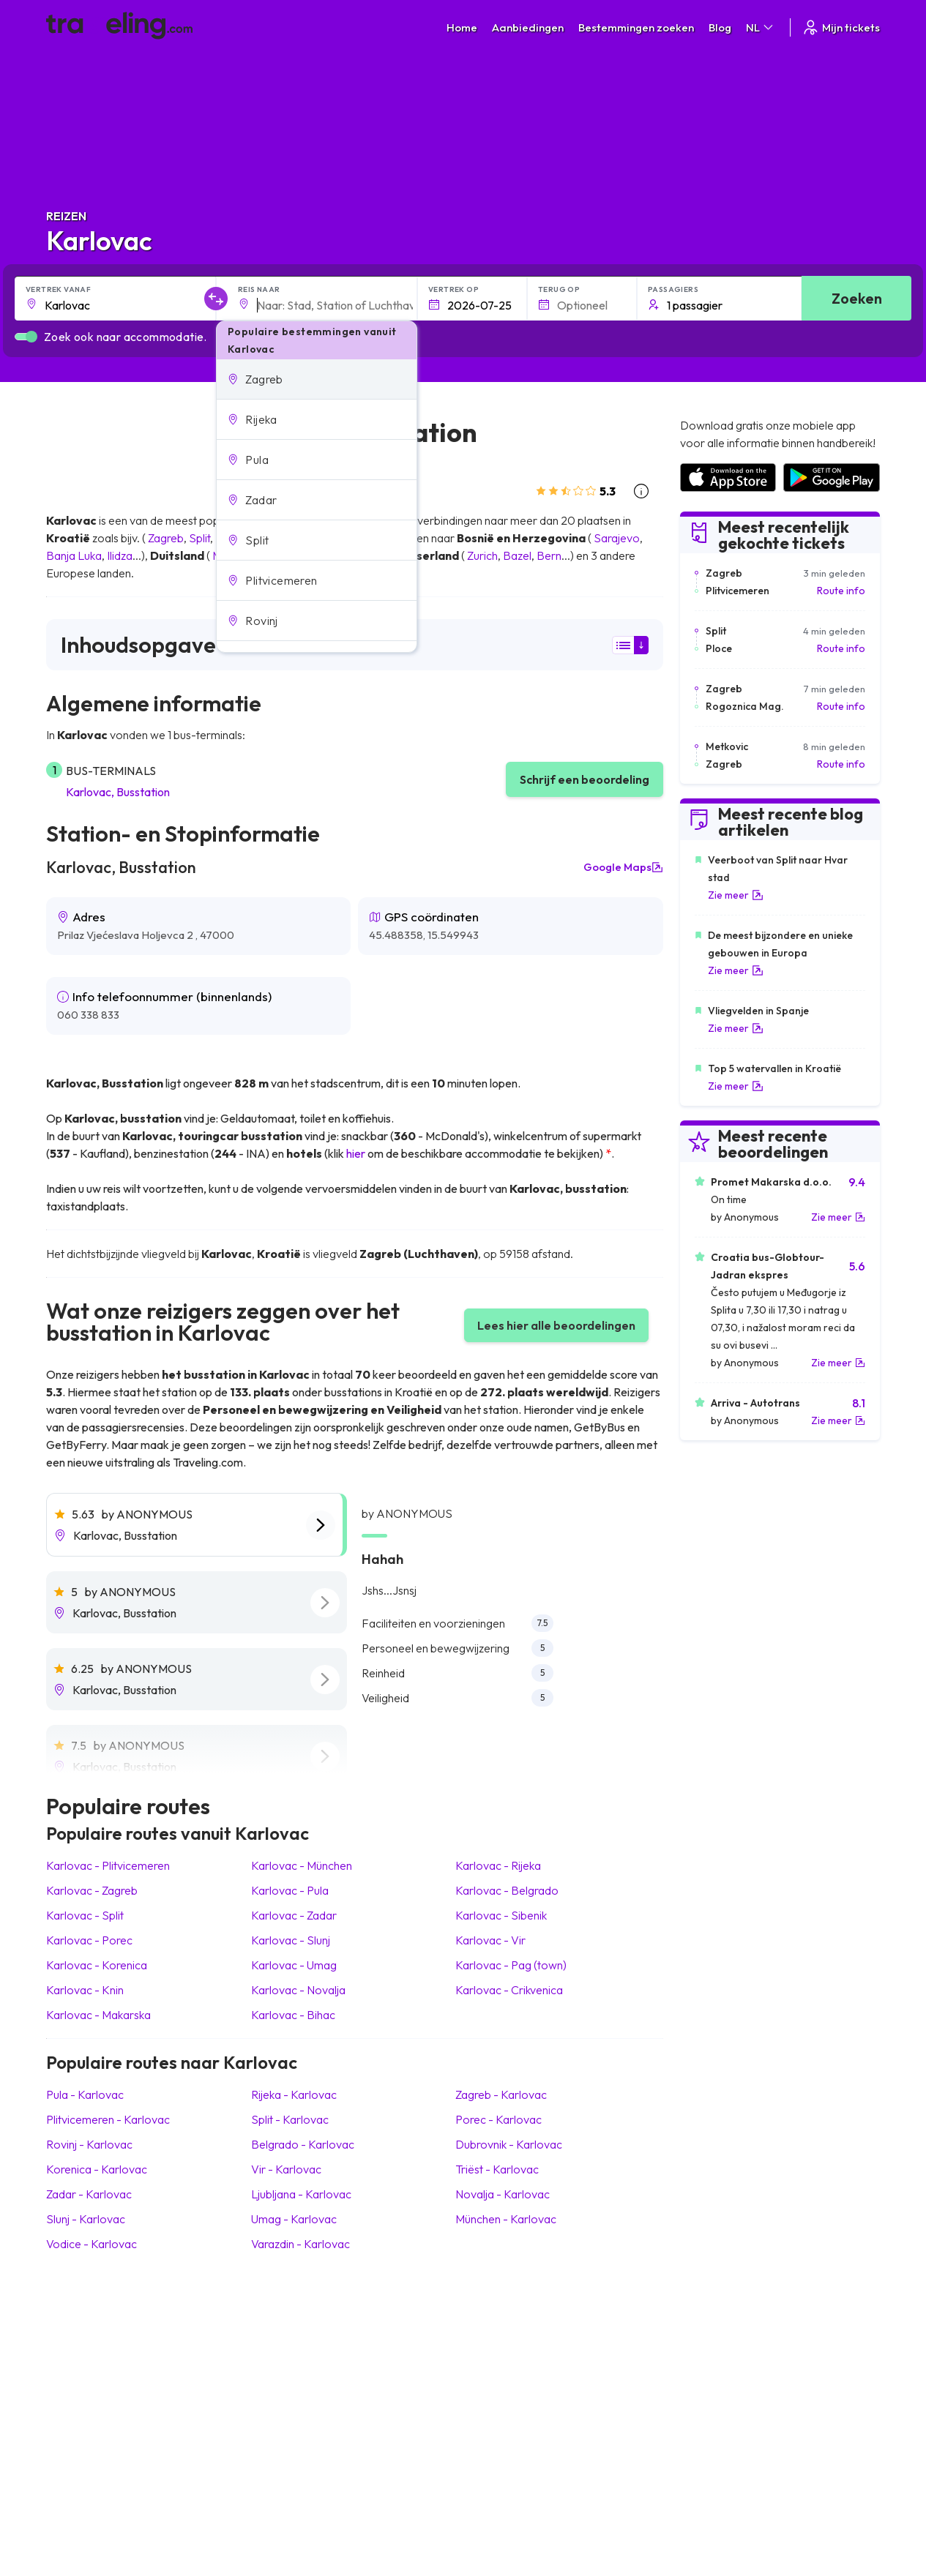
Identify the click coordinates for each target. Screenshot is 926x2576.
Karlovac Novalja (298, 1989)
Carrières (701, 2331)
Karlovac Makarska (98, 2014)
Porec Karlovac (498, 2119)
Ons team (284, 2362)
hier (355, 1153)
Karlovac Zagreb (92, 1890)
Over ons (283, 2347)
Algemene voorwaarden (527, 2331)
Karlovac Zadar (294, 1915)
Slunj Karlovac (85, 2219)
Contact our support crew (140, 2393)
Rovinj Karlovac (89, 2144)
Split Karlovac (290, 2119)
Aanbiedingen (528, 27)
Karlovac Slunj (290, 1940)
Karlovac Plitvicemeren (108, 1865)
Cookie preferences (518, 2362)
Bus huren (702, 2377)
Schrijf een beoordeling (584, 779)
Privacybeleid (501, 2347)
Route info (841, 590)
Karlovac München (301, 1865)
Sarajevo (617, 538)
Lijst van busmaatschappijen (743, 2362)
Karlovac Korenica (96, 1965)
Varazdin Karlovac (300, 2243)
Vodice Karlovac (91, 2243)
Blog (720, 27)
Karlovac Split (85, 1915)
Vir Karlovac (286, 2169)
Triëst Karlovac (497, 2169)
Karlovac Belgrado (507, 1890)
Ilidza (119, 555)
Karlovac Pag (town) (511, 1965)
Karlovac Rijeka (498, 1865)
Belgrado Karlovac (302, 2144)
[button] (317, 379)
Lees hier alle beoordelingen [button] (556, 1325)
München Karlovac (505, 2219)
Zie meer (735, 895)
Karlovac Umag (294, 1965)
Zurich (482, 555)
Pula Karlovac (85, 2094)
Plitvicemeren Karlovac (108, 2119)
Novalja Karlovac (502, 2194)
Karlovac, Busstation (118, 792)
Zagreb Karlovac (501, 2094)
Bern (549, 555)
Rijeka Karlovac (294, 2094)
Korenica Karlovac (96, 2169)
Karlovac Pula (290, 1890)
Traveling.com (178, 2507)
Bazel (517, 555)
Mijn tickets (841, 27)
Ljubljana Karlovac (301, 2194)
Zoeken (857, 298)
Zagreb (166, 538)
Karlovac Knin (85, 1989)
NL (760, 27)
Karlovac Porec (89, 1940)
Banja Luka (74, 555)
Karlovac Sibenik (501, 1915)
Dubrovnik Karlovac (508, 2144)
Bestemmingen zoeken (636, 27)
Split (199, 538)
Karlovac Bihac (293, 2014)
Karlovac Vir (490, 1940)
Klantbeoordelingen (725, 2347)
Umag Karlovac (294, 2219)
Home (462, 27)
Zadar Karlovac (89, 2194)
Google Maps (623, 867)
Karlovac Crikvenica (509, 1989)
